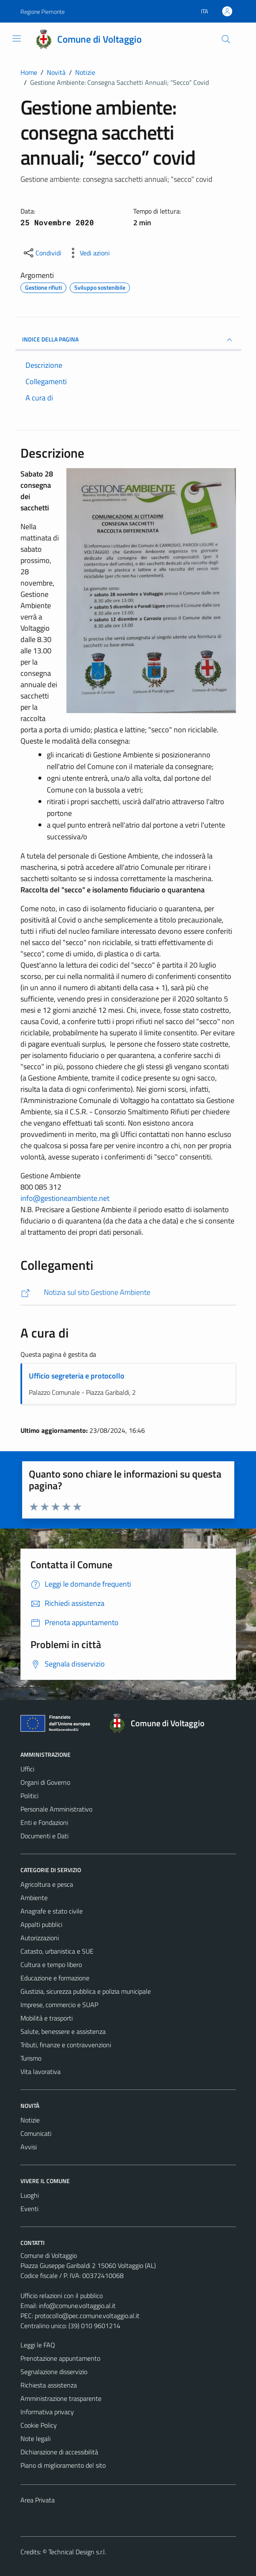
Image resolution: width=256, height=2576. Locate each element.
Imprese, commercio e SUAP (59, 2005)
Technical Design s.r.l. (77, 2552)
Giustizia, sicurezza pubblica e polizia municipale (85, 1991)
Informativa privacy (47, 2412)
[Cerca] (225, 39)
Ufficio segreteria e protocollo (76, 1375)
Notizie (30, 2120)
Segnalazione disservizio (53, 2372)
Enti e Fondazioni (44, 1822)
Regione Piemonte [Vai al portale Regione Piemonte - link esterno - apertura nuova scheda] (42, 11)
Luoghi (29, 2195)
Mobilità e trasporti (46, 2018)
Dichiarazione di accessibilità (59, 2452)
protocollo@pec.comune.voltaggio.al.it (87, 2316)
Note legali (35, 2438)
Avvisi (28, 2147)
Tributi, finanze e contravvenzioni (65, 2045)
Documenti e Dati (44, 1836)
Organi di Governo (45, 1782)
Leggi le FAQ (37, 2345)
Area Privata (37, 2500)
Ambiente (34, 1898)
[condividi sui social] (41, 253)
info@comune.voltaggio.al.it (77, 2306)
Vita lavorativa (40, 2071)
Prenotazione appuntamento (60, 2358)
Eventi (29, 2209)
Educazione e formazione (54, 1978)
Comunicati (35, 2133)
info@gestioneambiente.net (64, 1198)
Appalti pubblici (41, 1924)
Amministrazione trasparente (60, 2398)
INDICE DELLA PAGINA (128, 340)
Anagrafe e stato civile (51, 1911)
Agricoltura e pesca (46, 1884)
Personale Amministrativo (56, 1809)
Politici (29, 1796)
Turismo (30, 2058)
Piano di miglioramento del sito (63, 2465)
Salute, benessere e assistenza (63, 2031)
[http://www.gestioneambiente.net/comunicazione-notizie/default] (128, 1292)
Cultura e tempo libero (51, 1964)
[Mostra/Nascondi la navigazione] (17, 38)
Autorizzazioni (39, 1938)
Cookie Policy (38, 2425)
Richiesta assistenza (48, 2385)
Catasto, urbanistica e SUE (57, 1951)
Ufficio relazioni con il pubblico (61, 2296)
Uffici (27, 1769)
